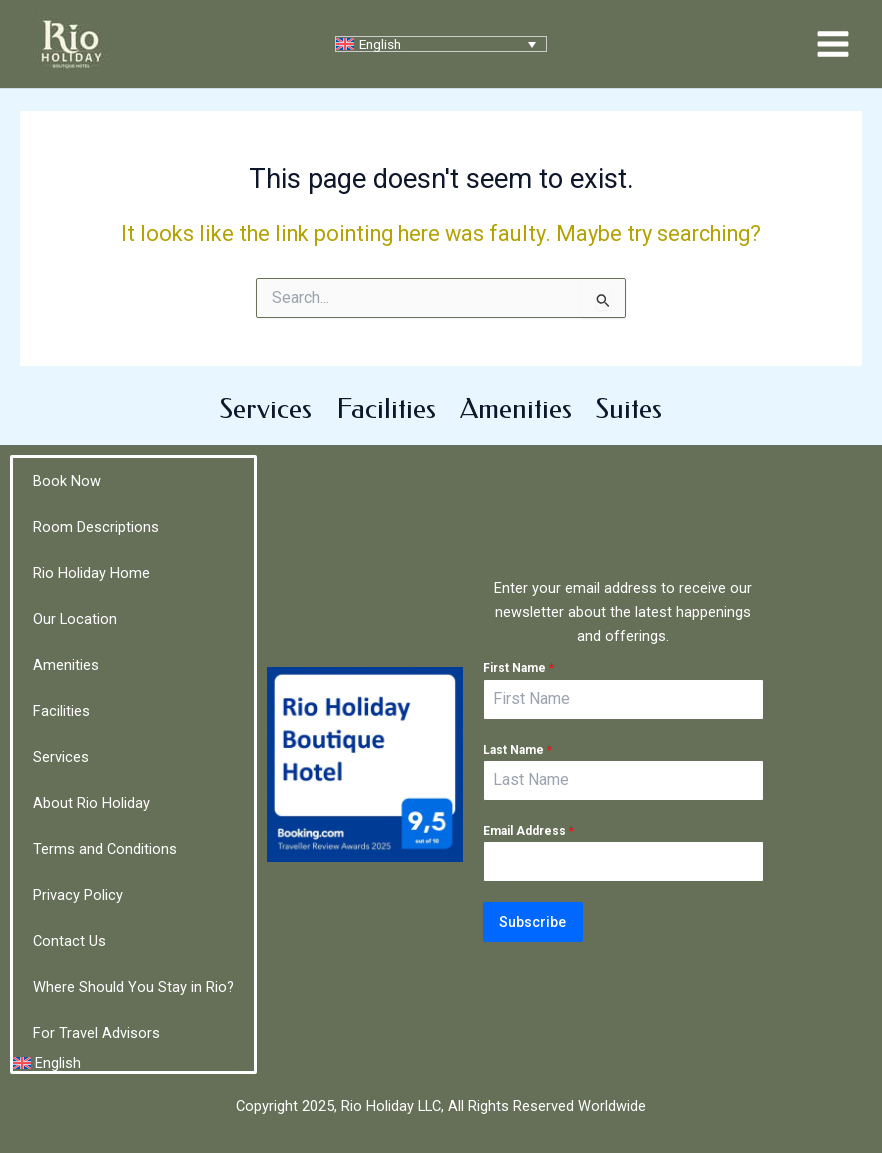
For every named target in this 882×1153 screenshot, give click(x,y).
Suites (629, 409)
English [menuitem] (380, 44)
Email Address (528, 831)
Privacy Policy (78, 895)
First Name (518, 669)
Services (266, 409)
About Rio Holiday (91, 803)
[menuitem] (441, 44)
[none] (441, 44)
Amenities (516, 409)
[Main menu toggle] (833, 44)
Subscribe (532, 922)
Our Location (75, 619)
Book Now (67, 481)
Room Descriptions (96, 527)
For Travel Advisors (96, 1033)
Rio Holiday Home (91, 573)
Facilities (386, 409)
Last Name (517, 750)
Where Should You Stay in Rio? (133, 987)
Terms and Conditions (105, 849)
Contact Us (69, 941)
